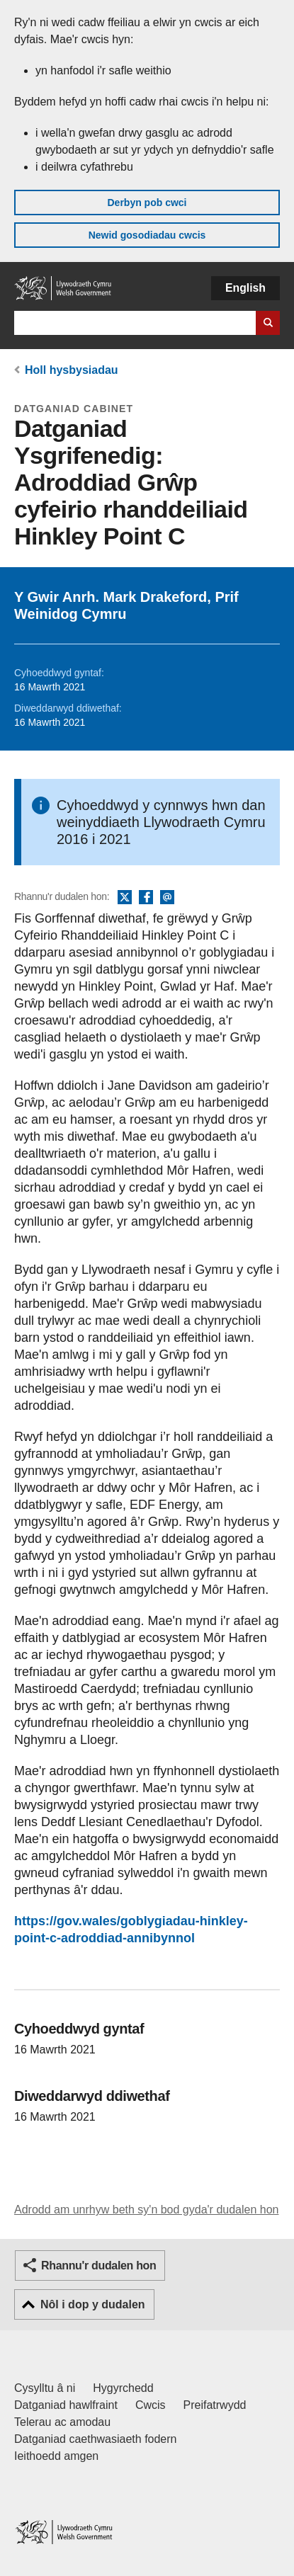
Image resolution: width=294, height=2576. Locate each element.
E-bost (167, 898)
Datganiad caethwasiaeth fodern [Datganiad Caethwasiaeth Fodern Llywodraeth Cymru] (95, 2439)
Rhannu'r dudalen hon (98, 2265)
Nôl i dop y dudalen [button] (92, 2304)
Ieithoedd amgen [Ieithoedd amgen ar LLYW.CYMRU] (56, 2456)
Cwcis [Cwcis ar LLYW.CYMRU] (150, 2405)
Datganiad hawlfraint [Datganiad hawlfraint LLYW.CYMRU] (66, 2405)
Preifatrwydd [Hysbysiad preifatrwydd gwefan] (215, 2405)
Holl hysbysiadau (71, 370)
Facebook (146, 898)
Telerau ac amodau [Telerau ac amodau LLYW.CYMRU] (62, 2422)
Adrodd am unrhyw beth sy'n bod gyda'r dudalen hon (146, 2210)
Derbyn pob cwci (146, 202)
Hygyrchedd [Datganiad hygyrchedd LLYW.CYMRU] (123, 2388)
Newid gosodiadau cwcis (147, 235)
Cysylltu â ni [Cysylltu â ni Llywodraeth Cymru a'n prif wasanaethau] (44, 2388)
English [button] (245, 288)
